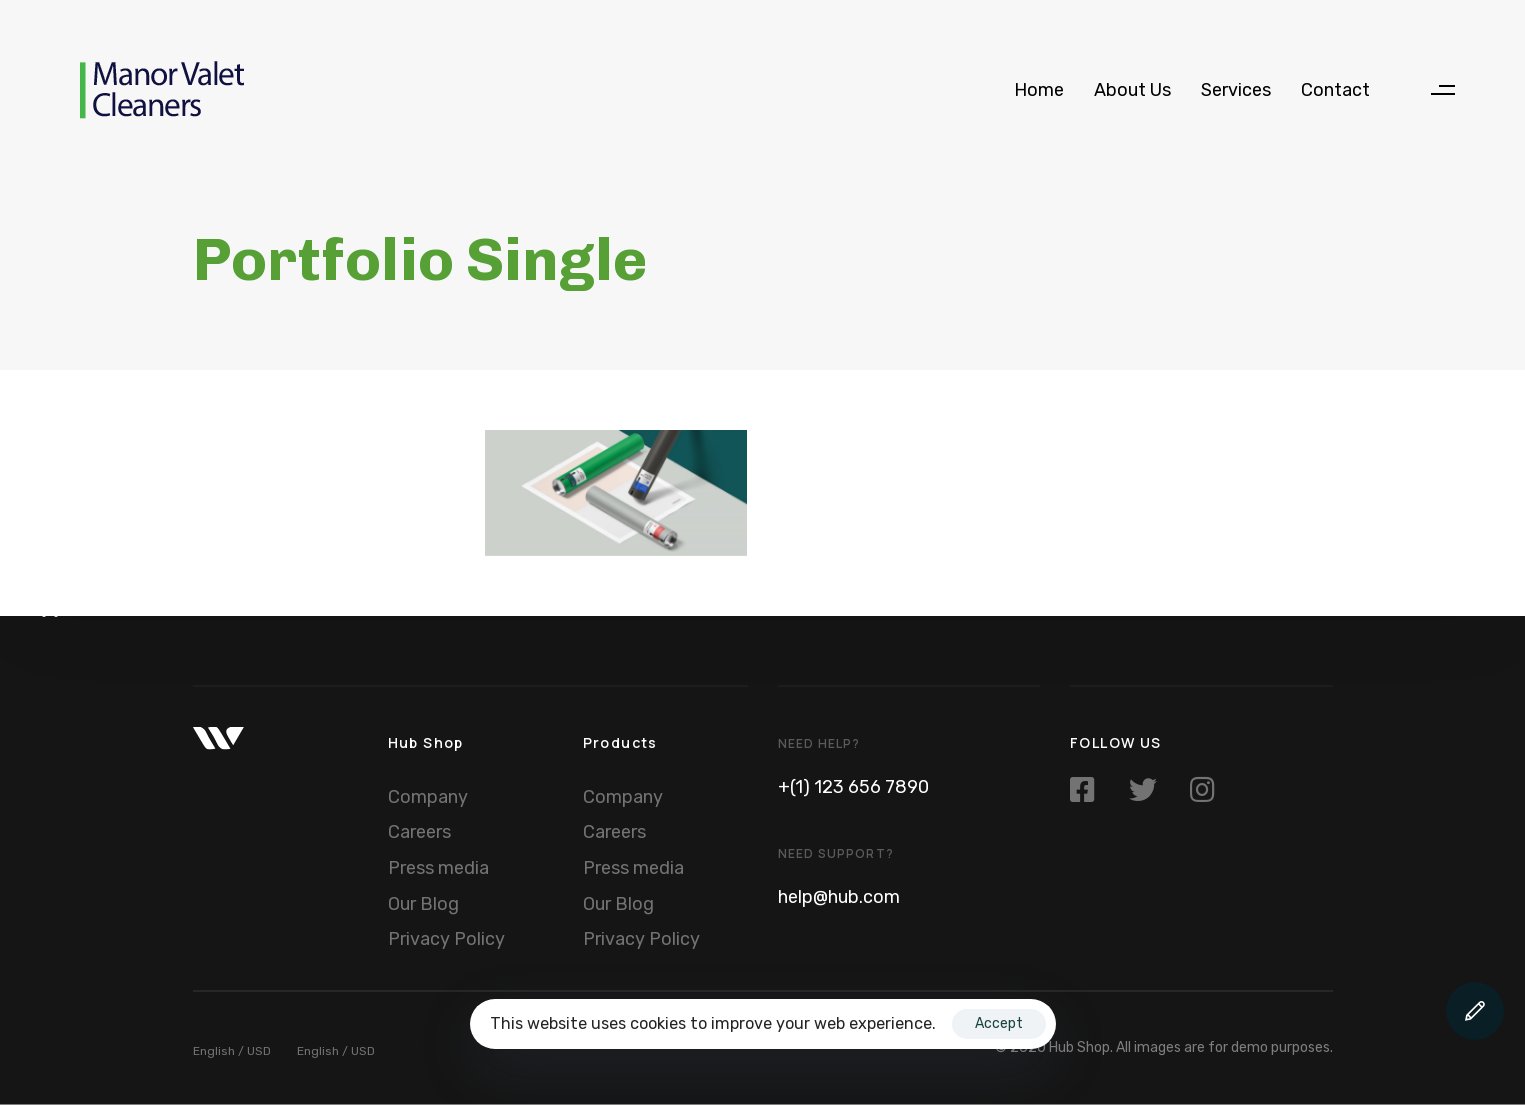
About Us (1132, 90)
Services (1236, 90)
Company (428, 796)
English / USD (232, 1051)
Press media (438, 868)
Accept (999, 1023)
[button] (1442, 90)
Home (1039, 90)
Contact (1335, 90)
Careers (419, 832)
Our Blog (423, 903)
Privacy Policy (446, 939)
